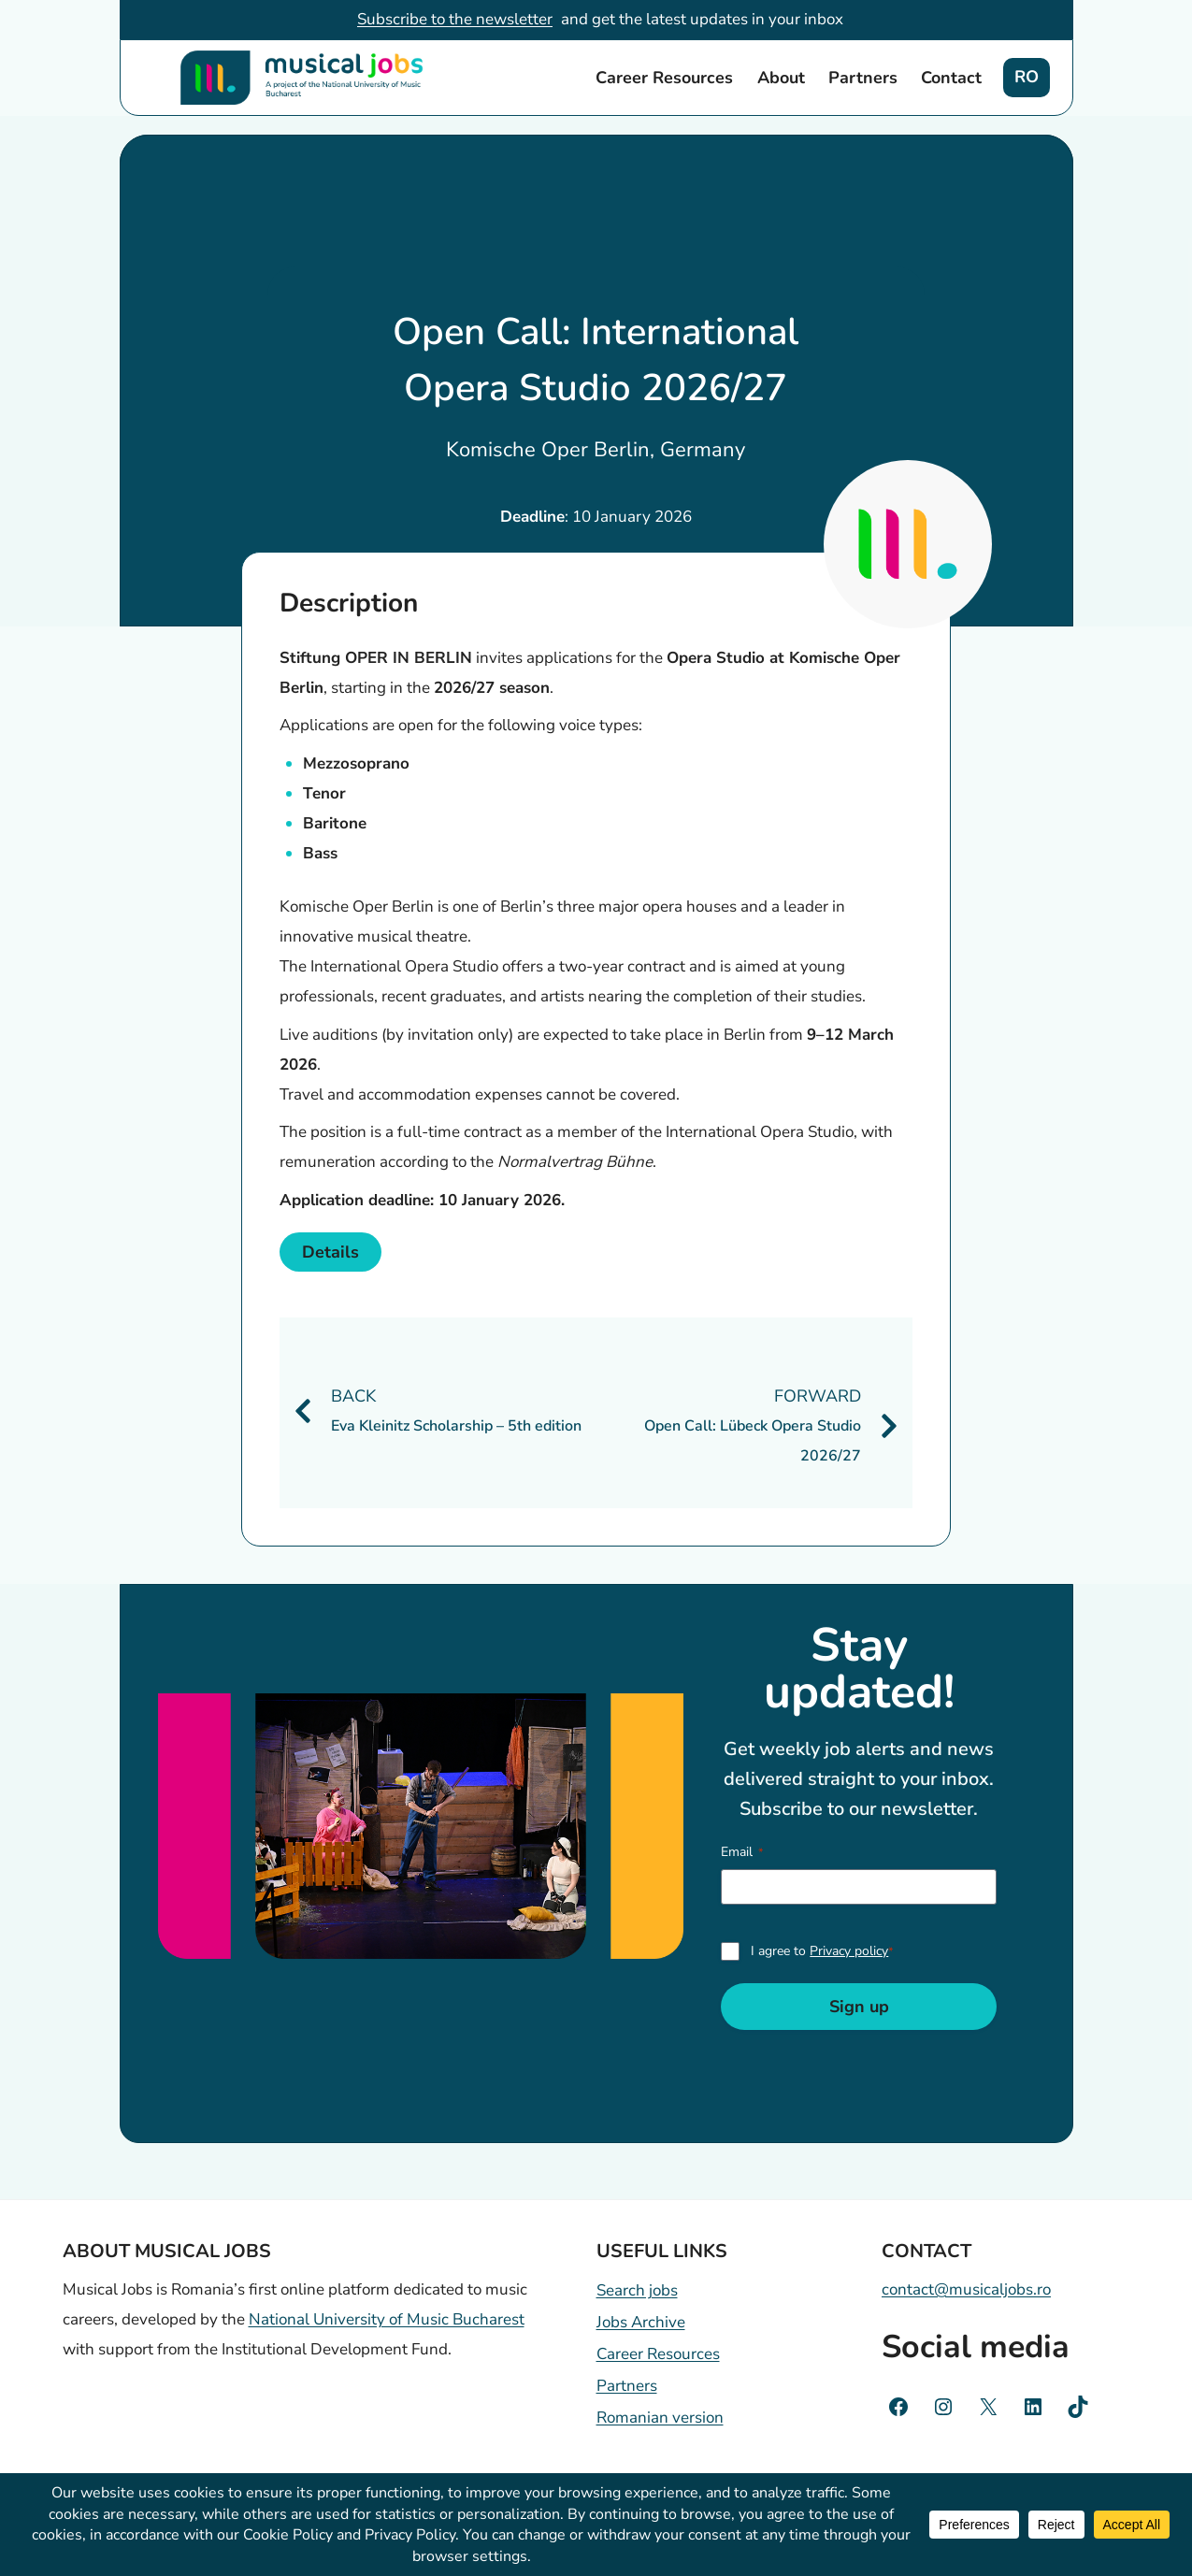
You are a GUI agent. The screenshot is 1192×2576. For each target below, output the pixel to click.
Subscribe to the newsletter (455, 19)
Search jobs (637, 2290)
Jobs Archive (640, 2322)
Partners (863, 77)
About (781, 77)
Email (742, 1852)
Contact (951, 77)
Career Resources (664, 77)
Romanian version (660, 2417)
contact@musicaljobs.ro (966, 2289)
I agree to (822, 1951)
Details (330, 1252)
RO (1026, 76)
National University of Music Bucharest (386, 2319)
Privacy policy (849, 1951)
